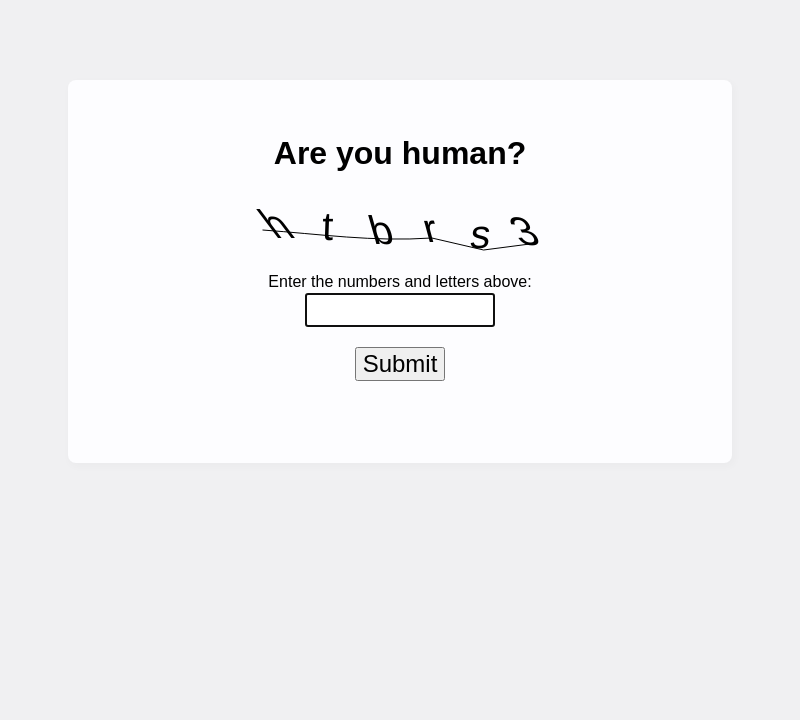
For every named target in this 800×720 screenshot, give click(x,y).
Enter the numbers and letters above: (399, 281)
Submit (400, 367)
